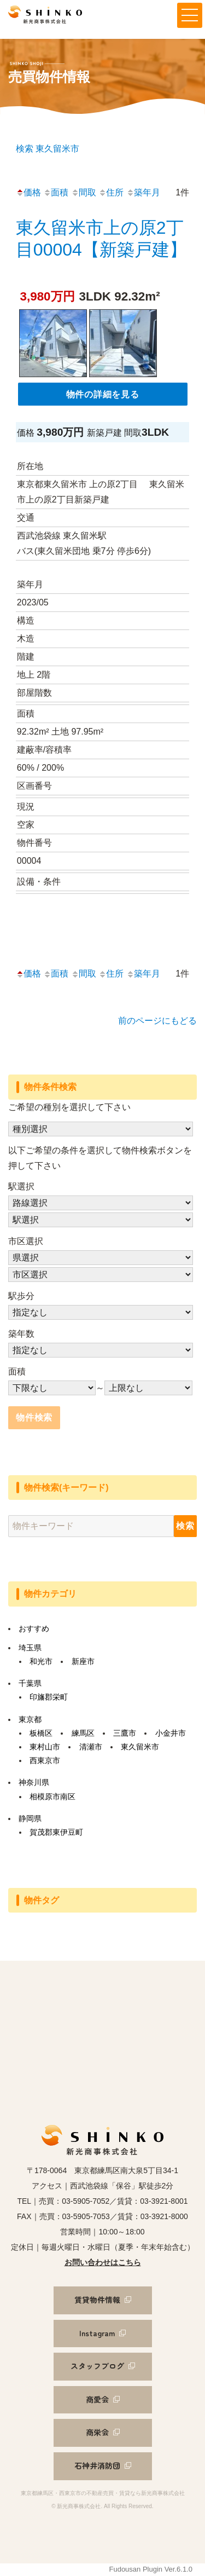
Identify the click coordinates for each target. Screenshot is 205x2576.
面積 (55, 192)
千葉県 (30, 1683)
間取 (83, 192)
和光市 (41, 1661)
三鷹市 (124, 1733)
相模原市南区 (52, 1796)
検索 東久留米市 (47, 148)
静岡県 (30, 1818)
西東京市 (45, 1760)
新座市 (83, 1661)
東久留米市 (140, 1746)
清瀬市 (90, 1746)
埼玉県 (30, 1647)
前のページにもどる (157, 1020)
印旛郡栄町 (49, 1697)
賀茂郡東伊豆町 (56, 1832)
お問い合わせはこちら (103, 2262)
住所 (111, 192)
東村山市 (45, 1746)
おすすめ (34, 1628)
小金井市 (170, 1733)
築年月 (143, 192)
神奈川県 (34, 1782)
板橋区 (41, 1733)
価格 (28, 192)
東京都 (30, 1719)
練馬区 (83, 1733)
